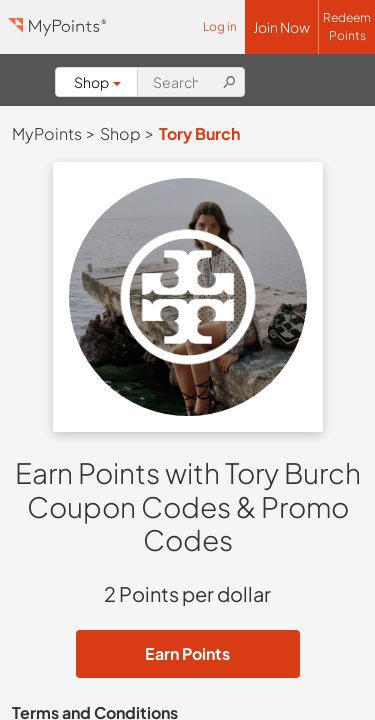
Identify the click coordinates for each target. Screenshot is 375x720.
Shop (97, 82)
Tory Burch (199, 133)
